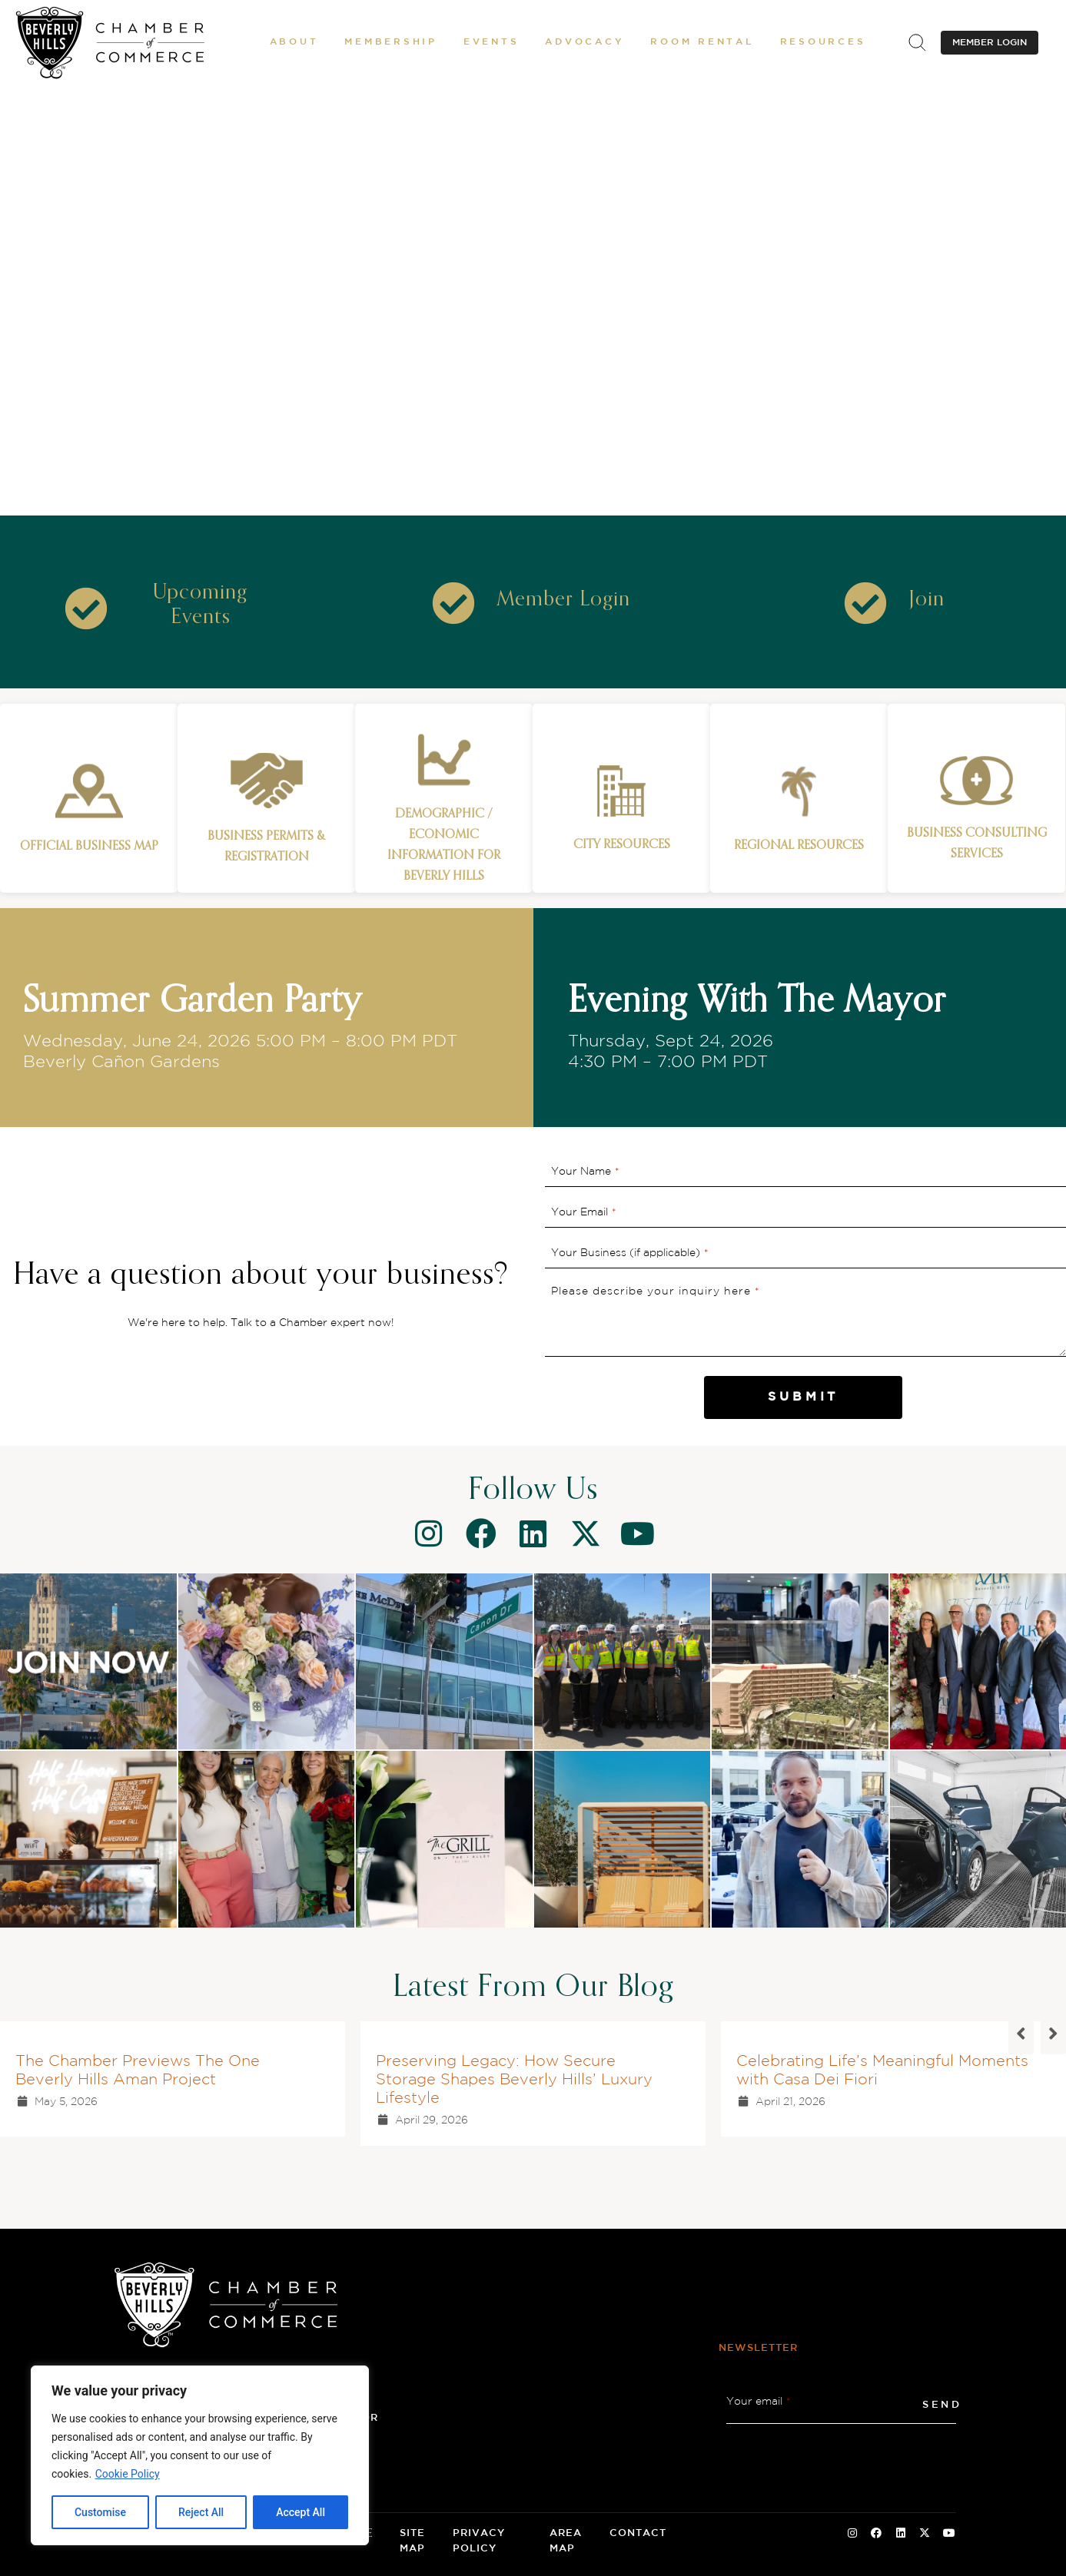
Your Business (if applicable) (630, 1253)
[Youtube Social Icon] (949, 2534)
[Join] (926, 600)
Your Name (585, 1171)
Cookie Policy (127, 2474)
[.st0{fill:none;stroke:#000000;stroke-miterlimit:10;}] (917, 42)
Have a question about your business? (261, 1275)
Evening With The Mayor (757, 1002)
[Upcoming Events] (200, 605)
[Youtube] (638, 1533)
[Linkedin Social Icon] (901, 2534)
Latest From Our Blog (533, 1987)
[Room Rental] (701, 42)
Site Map (412, 2541)
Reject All (201, 2512)
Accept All (300, 2512)
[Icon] (86, 608)
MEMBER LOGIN (989, 42)
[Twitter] (586, 1533)
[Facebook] (481, 1533)
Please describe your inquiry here (655, 1291)
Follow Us (533, 1490)
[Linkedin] (533, 1533)
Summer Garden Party (192, 1002)
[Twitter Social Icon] (925, 2534)
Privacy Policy (479, 2541)
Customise (100, 2512)
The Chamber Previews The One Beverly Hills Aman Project (137, 2070)
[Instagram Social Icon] (852, 2534)
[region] (200, 2455)
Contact (637, 2533)
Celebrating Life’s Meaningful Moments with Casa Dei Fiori (882, 2070)
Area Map (566, 2541)
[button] (294, 42)
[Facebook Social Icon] (876, 2534)
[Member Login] (563, 600)
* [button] (617, 1172)
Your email (758, 2401)
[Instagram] (429, 1533)
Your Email (583, 1212)
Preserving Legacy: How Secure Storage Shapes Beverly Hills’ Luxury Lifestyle (514, 2079)
